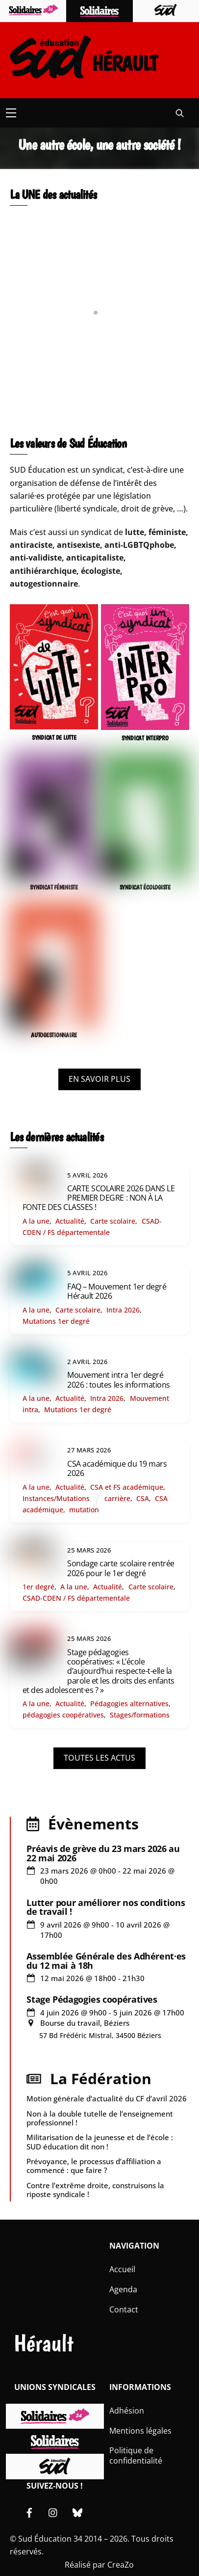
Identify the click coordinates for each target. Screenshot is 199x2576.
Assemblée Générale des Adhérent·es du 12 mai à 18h (106, 1960)
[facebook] (29, 2511)
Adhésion (126, 2410)
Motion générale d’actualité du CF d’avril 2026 (106, 2098)
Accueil (122, 2269)
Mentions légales (140, 2430)
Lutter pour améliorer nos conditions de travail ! (105, 1907)
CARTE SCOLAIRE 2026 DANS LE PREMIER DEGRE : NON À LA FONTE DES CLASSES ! (98, 1197)
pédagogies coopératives (63, 1714)
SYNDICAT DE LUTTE (54, 737)
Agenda (123, 2289)
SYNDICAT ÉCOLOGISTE (145, 887)
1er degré (38, 1586)
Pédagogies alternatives (129, 1703)
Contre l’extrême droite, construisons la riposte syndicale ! (95, 2189)
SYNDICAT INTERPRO (145, 738)
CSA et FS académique (126, 1487)
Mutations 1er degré (56, 1321)
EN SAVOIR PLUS (99, 1078)
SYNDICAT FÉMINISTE (53, 887)
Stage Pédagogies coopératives (91, 1999)
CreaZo (120, 2564)
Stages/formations (140, 1714)
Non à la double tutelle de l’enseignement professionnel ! (99, 2118)
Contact (123, 2309)
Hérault (44, 2343)
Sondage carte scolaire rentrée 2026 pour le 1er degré (120, 1568)
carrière (117, 1498)
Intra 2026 (123, 1310)
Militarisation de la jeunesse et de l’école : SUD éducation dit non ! (99, 2141)
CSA (142, 1498)
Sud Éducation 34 (50, 2538)
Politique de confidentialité (135, 2455)
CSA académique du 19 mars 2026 (117, 1468)
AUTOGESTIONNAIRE (54, 1035)
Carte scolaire (112, 1221)
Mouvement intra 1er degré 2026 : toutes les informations (118, 1379)
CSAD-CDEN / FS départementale (76, 1598)
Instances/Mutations (56, 1498)
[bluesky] (77, 2511)
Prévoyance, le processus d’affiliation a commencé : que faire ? (93, 2165)
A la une (36, 1221)
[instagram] (53, 2511)
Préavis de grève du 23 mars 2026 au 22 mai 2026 (102, 1853)
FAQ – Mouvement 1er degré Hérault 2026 (116, 1291)
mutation (84, 1509)
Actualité (69, 1221)
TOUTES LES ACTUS (99, 1757)
